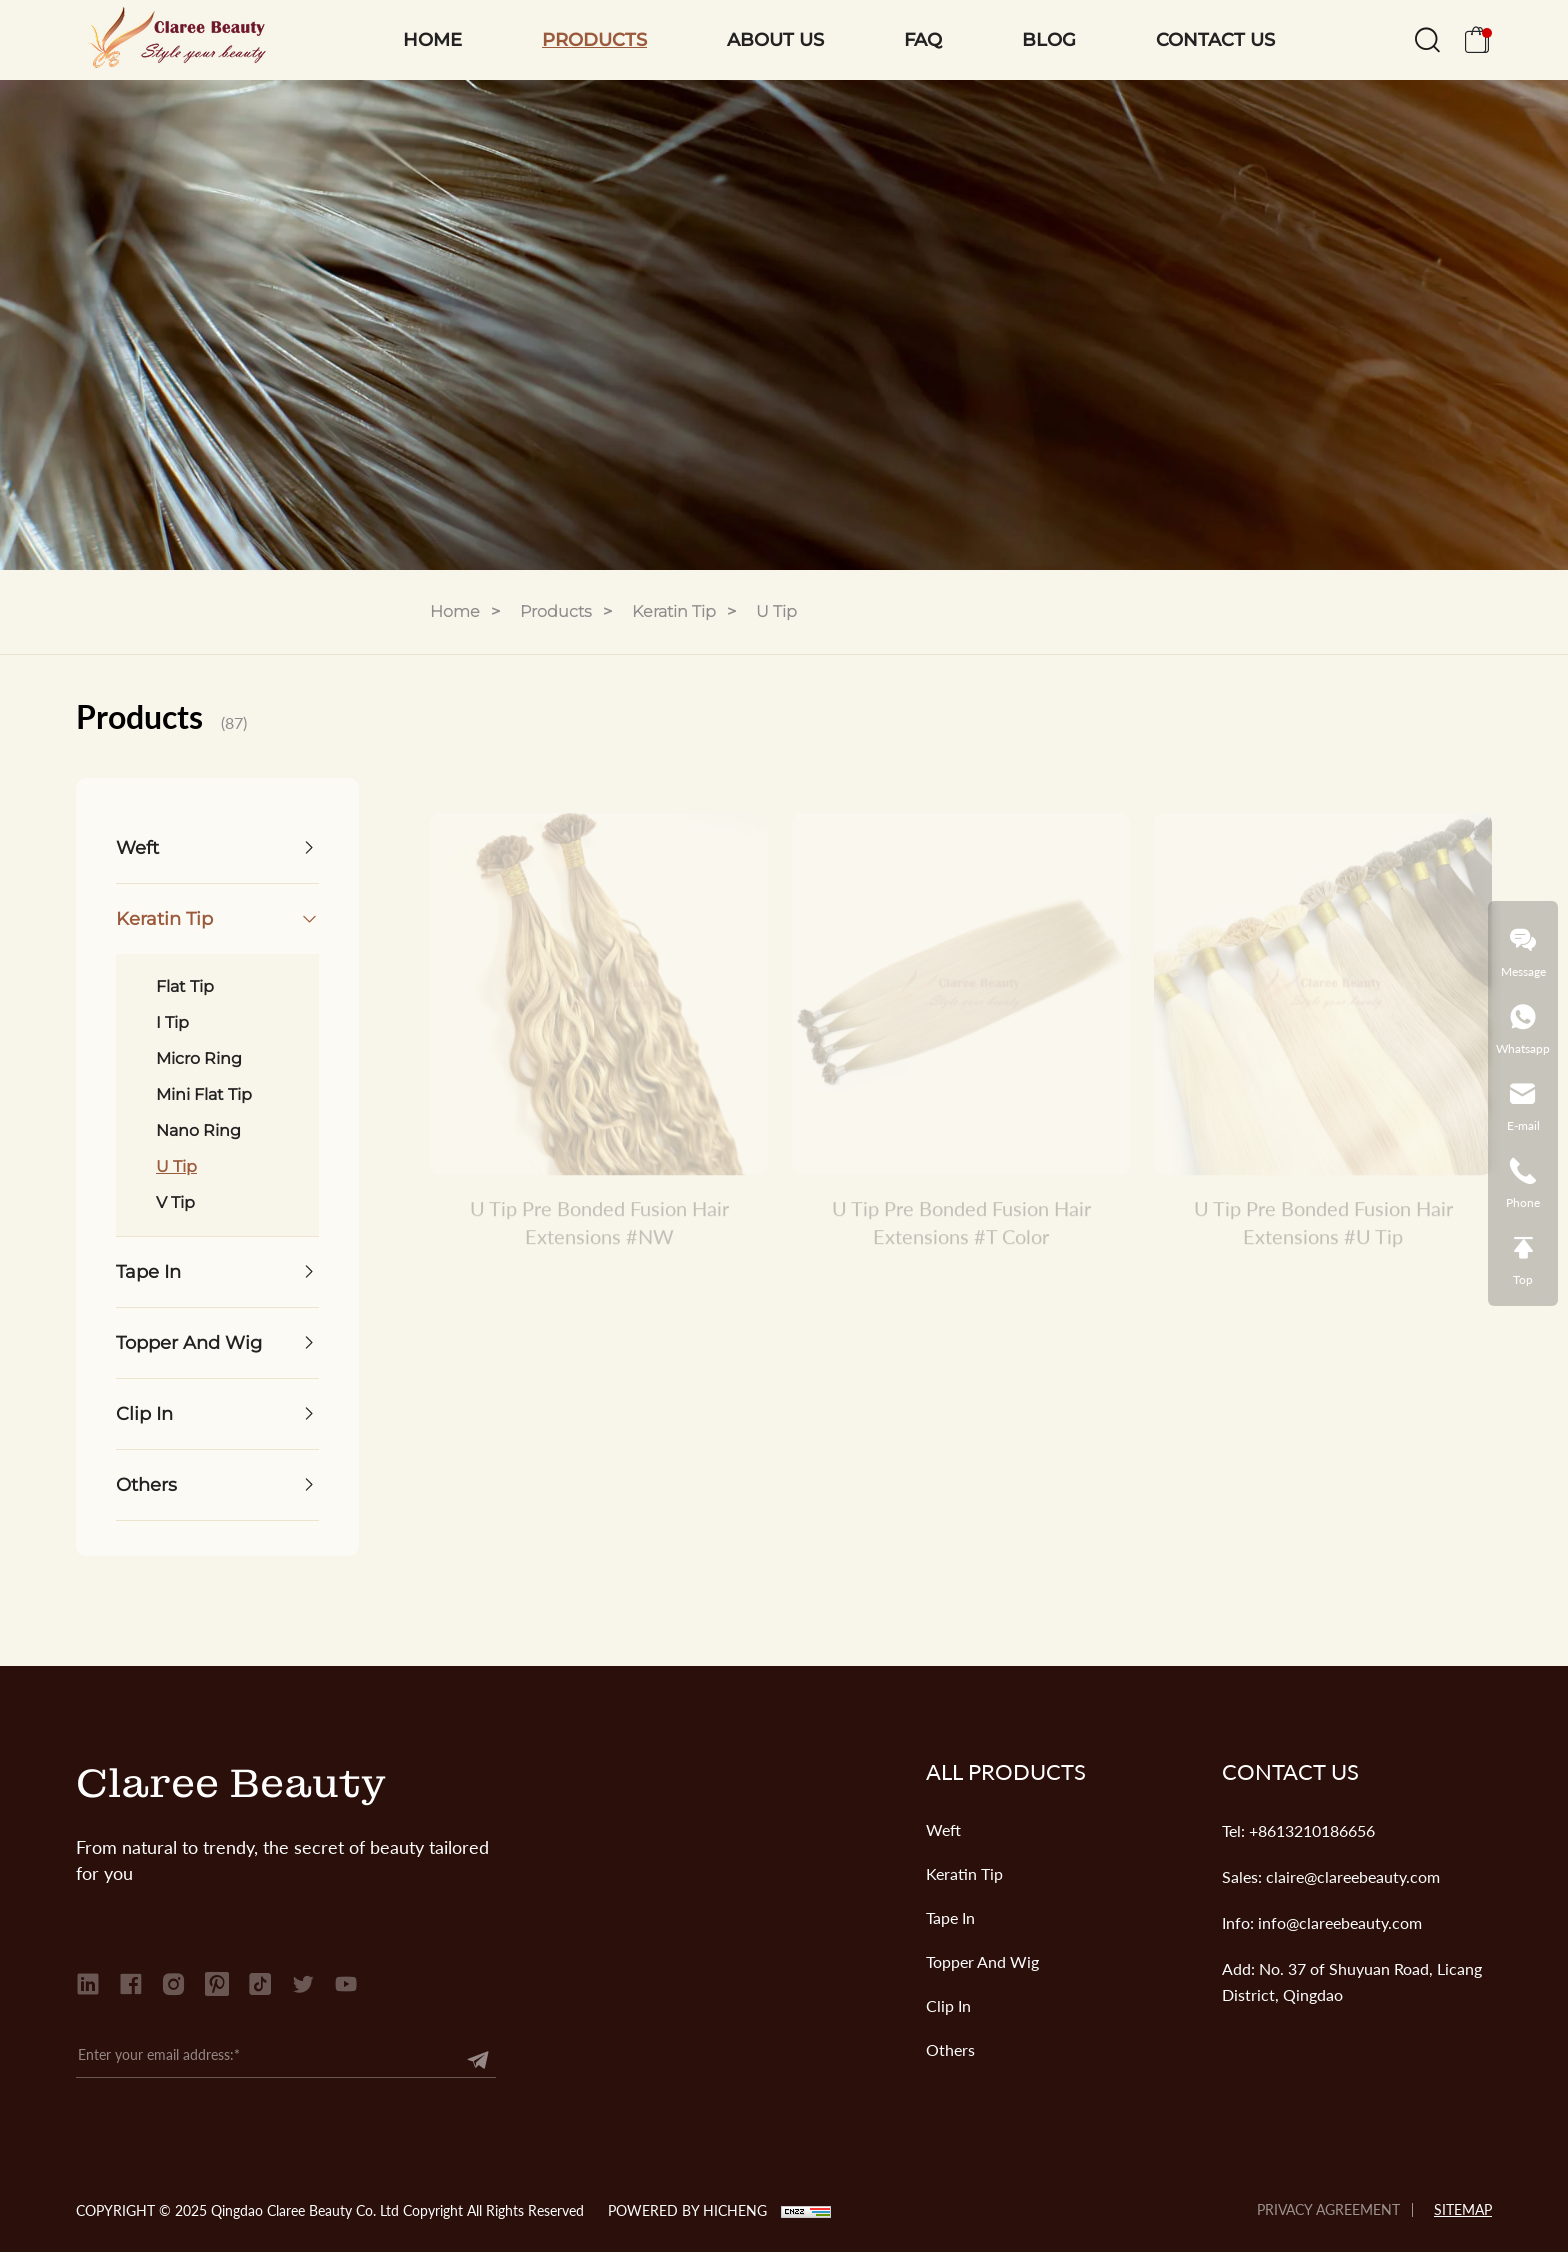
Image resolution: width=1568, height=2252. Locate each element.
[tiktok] (260, 1984)
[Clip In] (217, 1414)
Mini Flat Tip (204, 1094)
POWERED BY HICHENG (687, 2210)
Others (950, 2049)
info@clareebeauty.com (1340, 1922)
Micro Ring (199, 1058)
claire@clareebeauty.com (1353, 1876)
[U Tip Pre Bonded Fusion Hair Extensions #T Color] (961, 1004)
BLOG (1049, 40)
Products (556, 611)
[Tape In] (217, 1272)
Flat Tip (185, 986)
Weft (943, 1829)
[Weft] (217, 848)
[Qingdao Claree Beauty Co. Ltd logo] (171, 40)
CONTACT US (1215, 40)
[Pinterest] (217, 1984)
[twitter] (303, 1984)
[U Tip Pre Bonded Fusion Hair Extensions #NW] (599, 1004)
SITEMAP (1463, 2209)
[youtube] (346, 1984)
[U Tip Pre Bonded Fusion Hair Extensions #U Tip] (1323, 1004)
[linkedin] (88, 1984)
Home (455, 611)
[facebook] (131, 1984)
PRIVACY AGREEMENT (1328, 2209)
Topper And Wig (982, 1961)
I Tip (172, 1022)
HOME (432, 40)
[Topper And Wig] (217, 1343)
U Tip (776, 611)
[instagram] (174, 1984)
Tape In (950, 1917)
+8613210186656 (1312, 1830)
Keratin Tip (674, 611)
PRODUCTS (594, 40)
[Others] (217, 1485)
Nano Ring (198, 1130)
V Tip (175, 1202)
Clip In (948, 2005)
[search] (1427, 45)
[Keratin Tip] (217, 919)
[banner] (784, 325)
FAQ (923, 40)
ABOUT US (775, 40)
